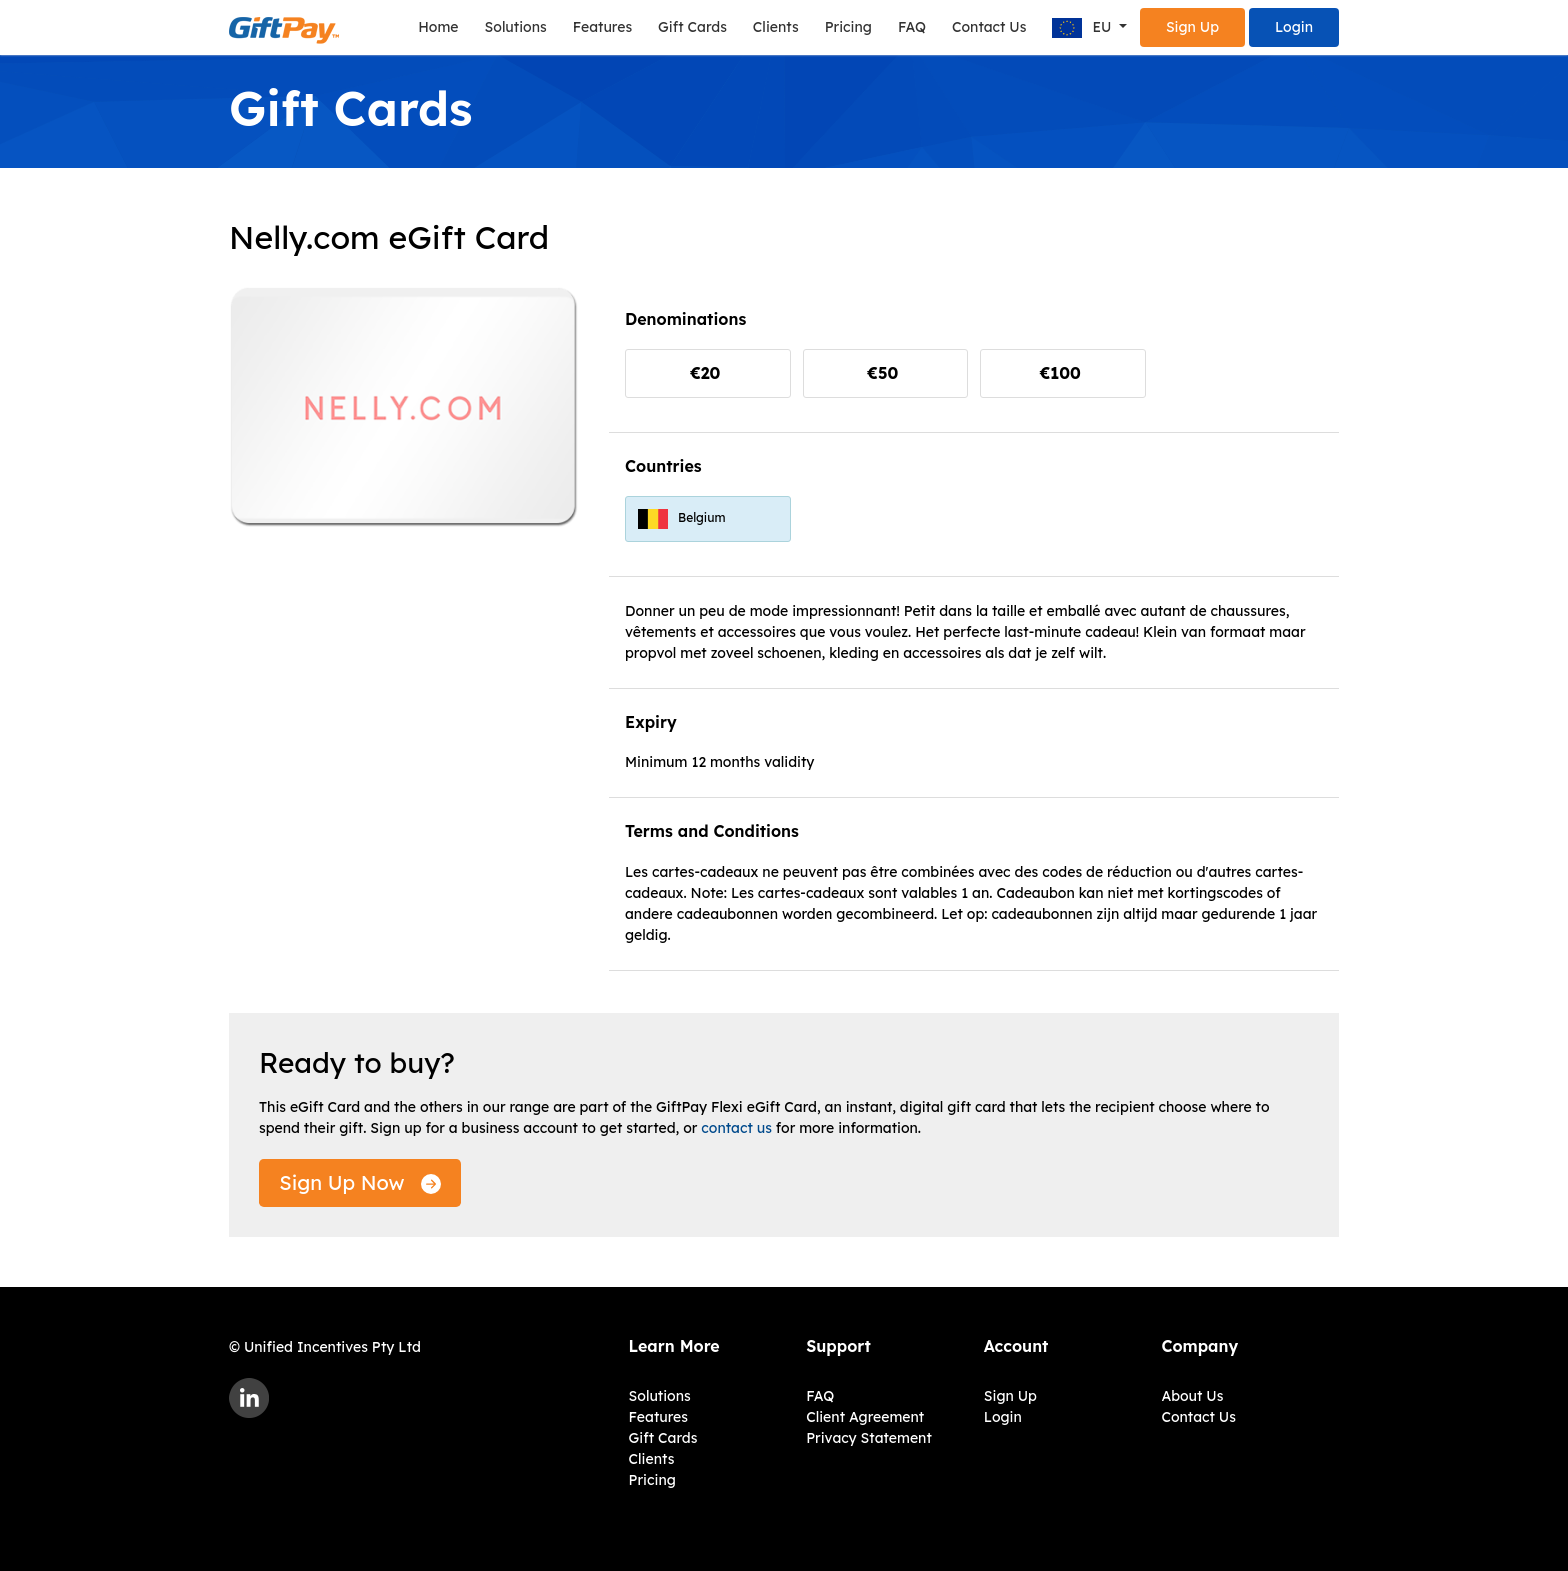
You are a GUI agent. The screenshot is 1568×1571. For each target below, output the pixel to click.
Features (602, 27)
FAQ (912, 27)
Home (438, 27)
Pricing (848, 27)
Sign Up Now (360, 1182)
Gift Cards (692, 27)
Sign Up (1192, 27)
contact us (736, 1128)
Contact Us (989, 27)
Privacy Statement (869, 1438)
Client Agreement (865, 1417)
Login (1294, 27)
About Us (1192, 1396)
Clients (776, 27)
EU (1083, 28)
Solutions (516, 27)
